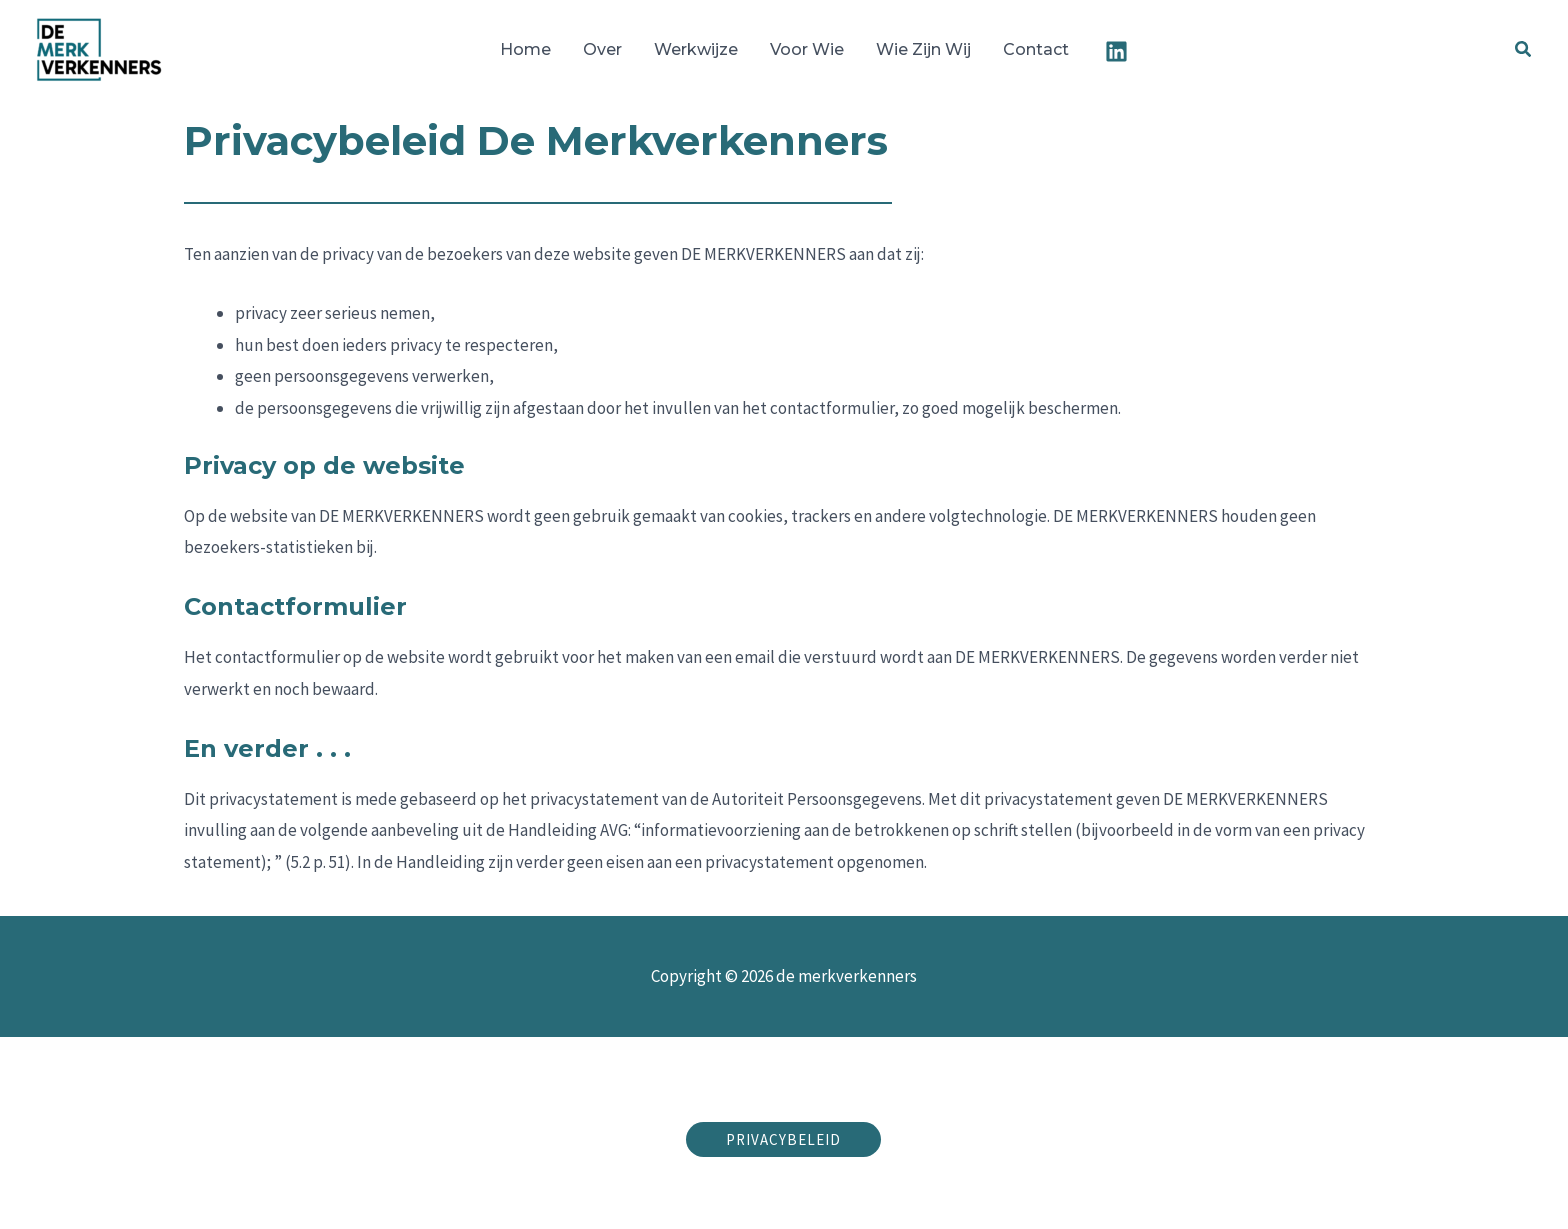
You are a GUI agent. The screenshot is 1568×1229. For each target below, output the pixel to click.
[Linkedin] (1116, 51)
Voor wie (807, 49)
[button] (1524, 50)
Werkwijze (696, 49)
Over (602, 49)
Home (525, 49)
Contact (1036, 49)
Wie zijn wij (923, 49)
